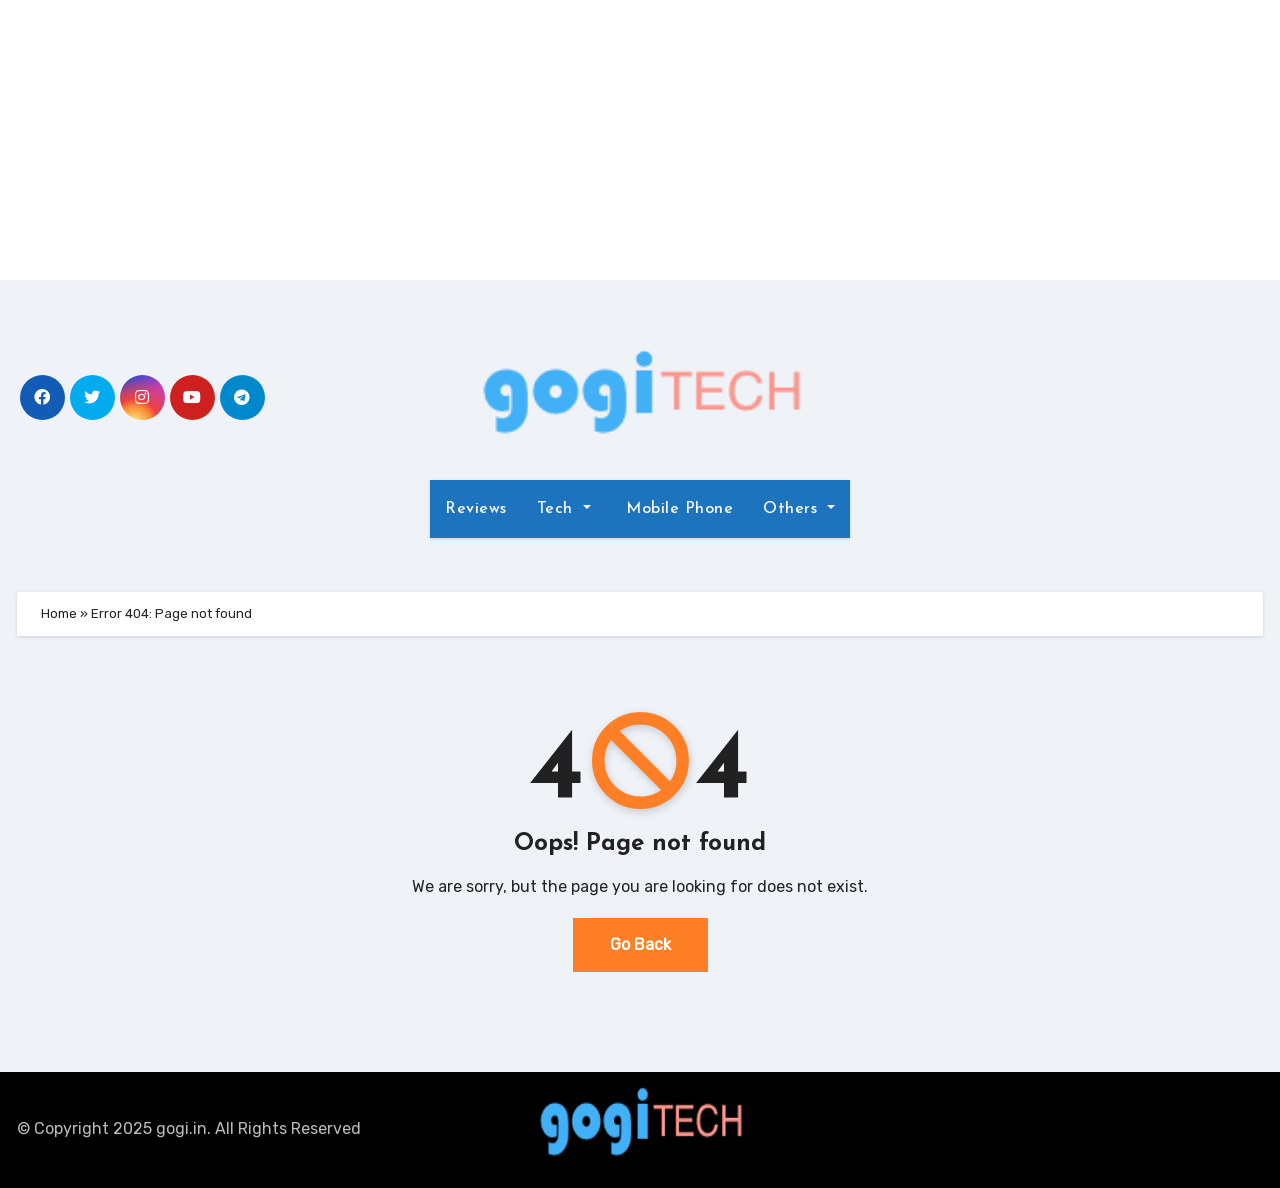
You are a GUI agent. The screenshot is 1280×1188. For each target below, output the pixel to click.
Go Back (640, 944)
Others (799, 509)
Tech (564, 509)
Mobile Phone (677, 509)
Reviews (476, 509)
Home (59, 613)
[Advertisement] (640, 140)
